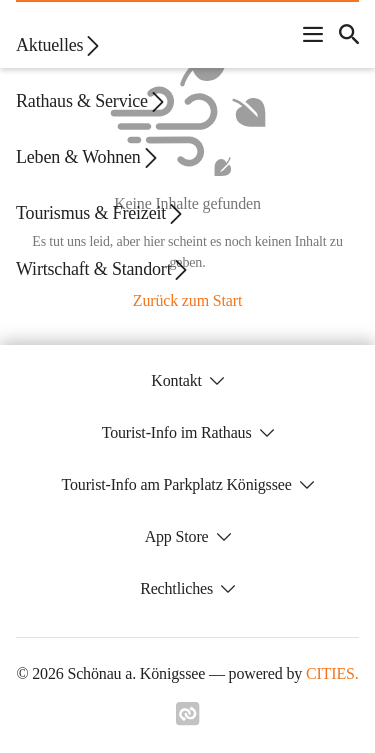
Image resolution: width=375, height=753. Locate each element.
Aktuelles (59, 45)
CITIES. (332, 673)
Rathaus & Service (92, 101)
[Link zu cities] (188, 714)
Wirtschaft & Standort (103, 269)
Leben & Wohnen (88, 157)
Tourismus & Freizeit (101, 213)
